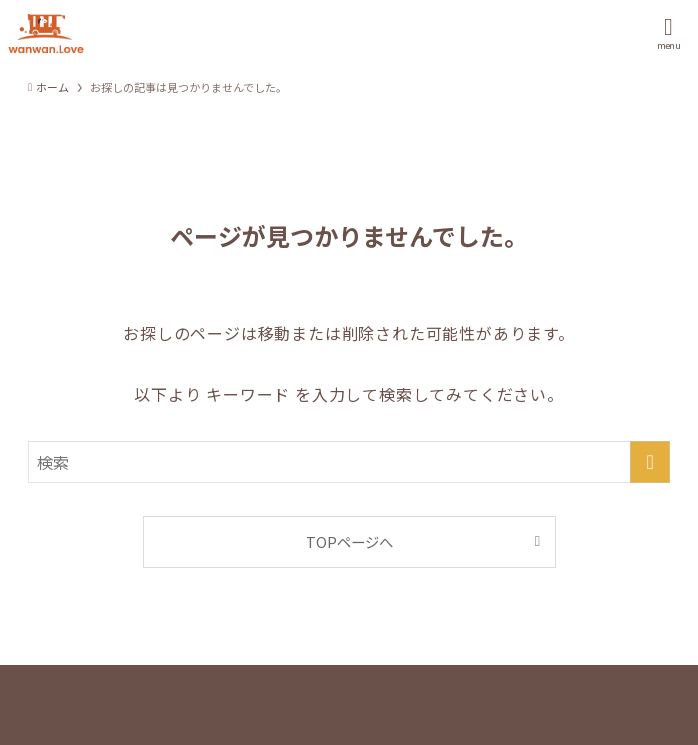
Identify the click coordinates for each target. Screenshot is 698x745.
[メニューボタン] (668, 33)
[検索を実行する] (650, 462)
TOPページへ (349, 541)
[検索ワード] (349, 462)
